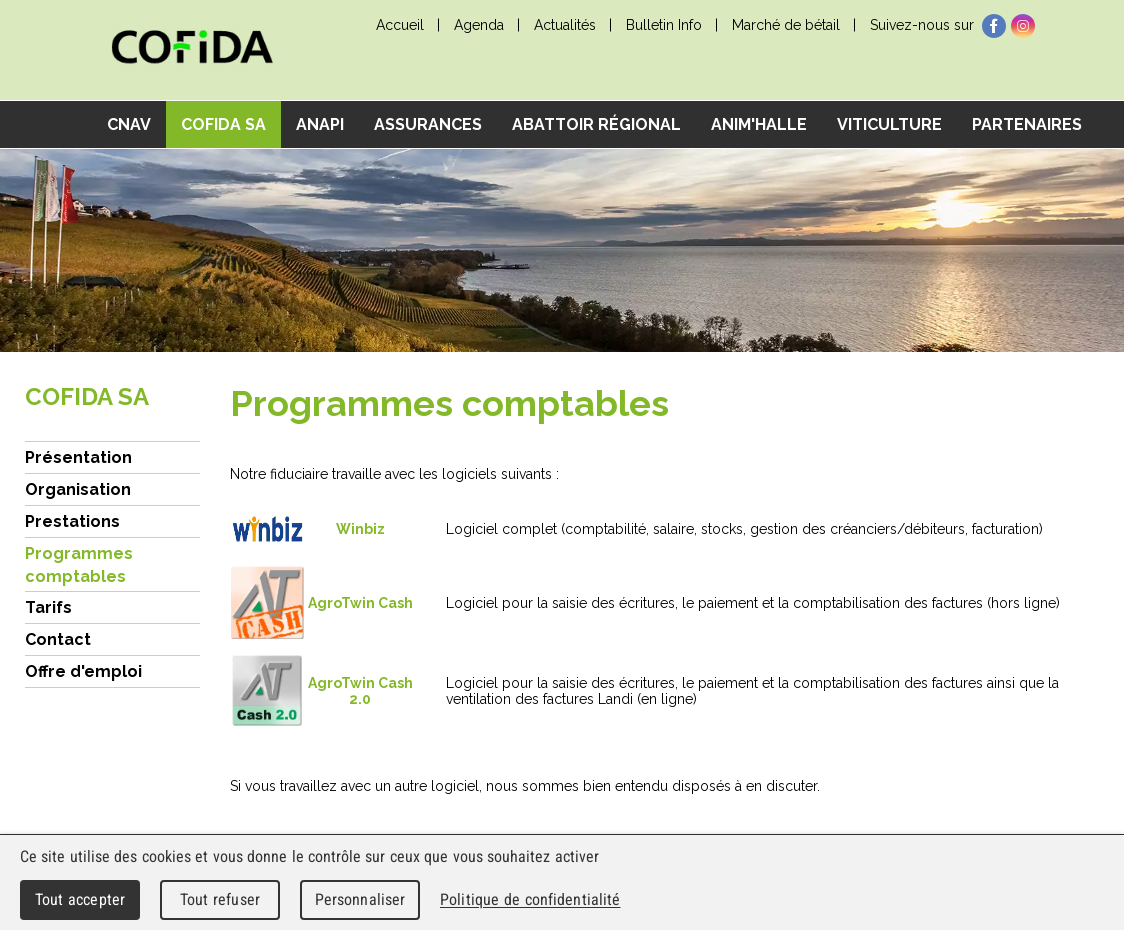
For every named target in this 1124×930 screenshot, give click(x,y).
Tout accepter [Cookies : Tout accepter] (80, 899)
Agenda (479, 25)
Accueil (400, 25)
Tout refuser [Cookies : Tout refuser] (220, 899)
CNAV (129, 124)
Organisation (78, 489)
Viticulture (889, 124)
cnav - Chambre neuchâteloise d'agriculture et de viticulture (192, 50)
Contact (58, 639)
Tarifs (48, 607)
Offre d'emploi (83, 671)
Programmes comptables (79, 565)
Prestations (72, 521)
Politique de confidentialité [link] (530, 899)
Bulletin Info (664, 25)
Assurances (428, 124)
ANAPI (320, 124)
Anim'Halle (759, 124)
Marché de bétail (786, 25)
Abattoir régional (596, 124)
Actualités (565, 25)
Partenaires (1027, 124)
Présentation (78, 457)
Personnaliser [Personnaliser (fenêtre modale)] (360, 899)
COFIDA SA (223, 124)
